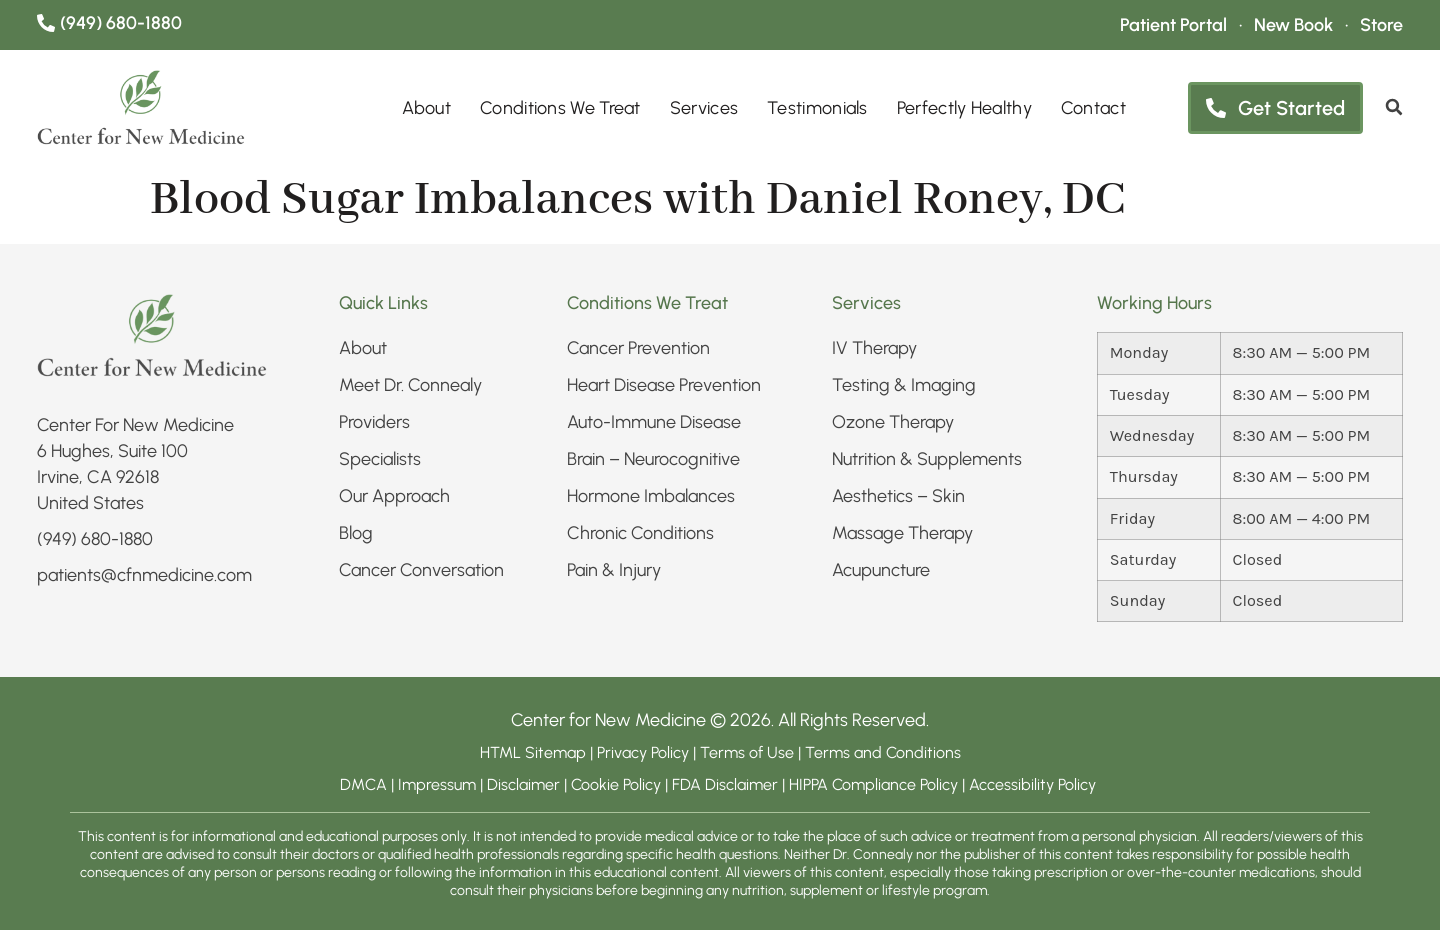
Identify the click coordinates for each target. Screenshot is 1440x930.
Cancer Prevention (638, 348)
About (427, 108)
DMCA (363, 784)
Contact (1093, 108)
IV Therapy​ (874, 348)
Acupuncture (881, 570)
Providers (374, 422)
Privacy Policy (645, 752)
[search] (1394, 107)
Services (704, 108)
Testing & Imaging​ (904, 385)
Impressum (437, 784)
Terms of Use (747, 752)
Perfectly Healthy (964, 108)
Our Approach (394, 496)
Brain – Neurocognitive (653, 459)
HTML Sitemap (533, 752)
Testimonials (817, 108)
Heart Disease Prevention (664, 385)
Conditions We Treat (560, 108)
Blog (356, 533)
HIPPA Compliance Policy (875, 784)
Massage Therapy (902, 533)
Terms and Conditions (883, 752)
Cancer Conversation (421, 570)
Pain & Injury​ (614, 570)
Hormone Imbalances (651, 496)
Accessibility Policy (1034, 784)
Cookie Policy (616, 784)
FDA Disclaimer (725, 784)
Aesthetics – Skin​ (898, 496)
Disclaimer (523, 784)
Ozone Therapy (893, 422)
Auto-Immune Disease (654, 422)
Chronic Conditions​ (640, 533)
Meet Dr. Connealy (410, 385)
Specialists (380, 459)
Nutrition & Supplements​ (927, 459)
